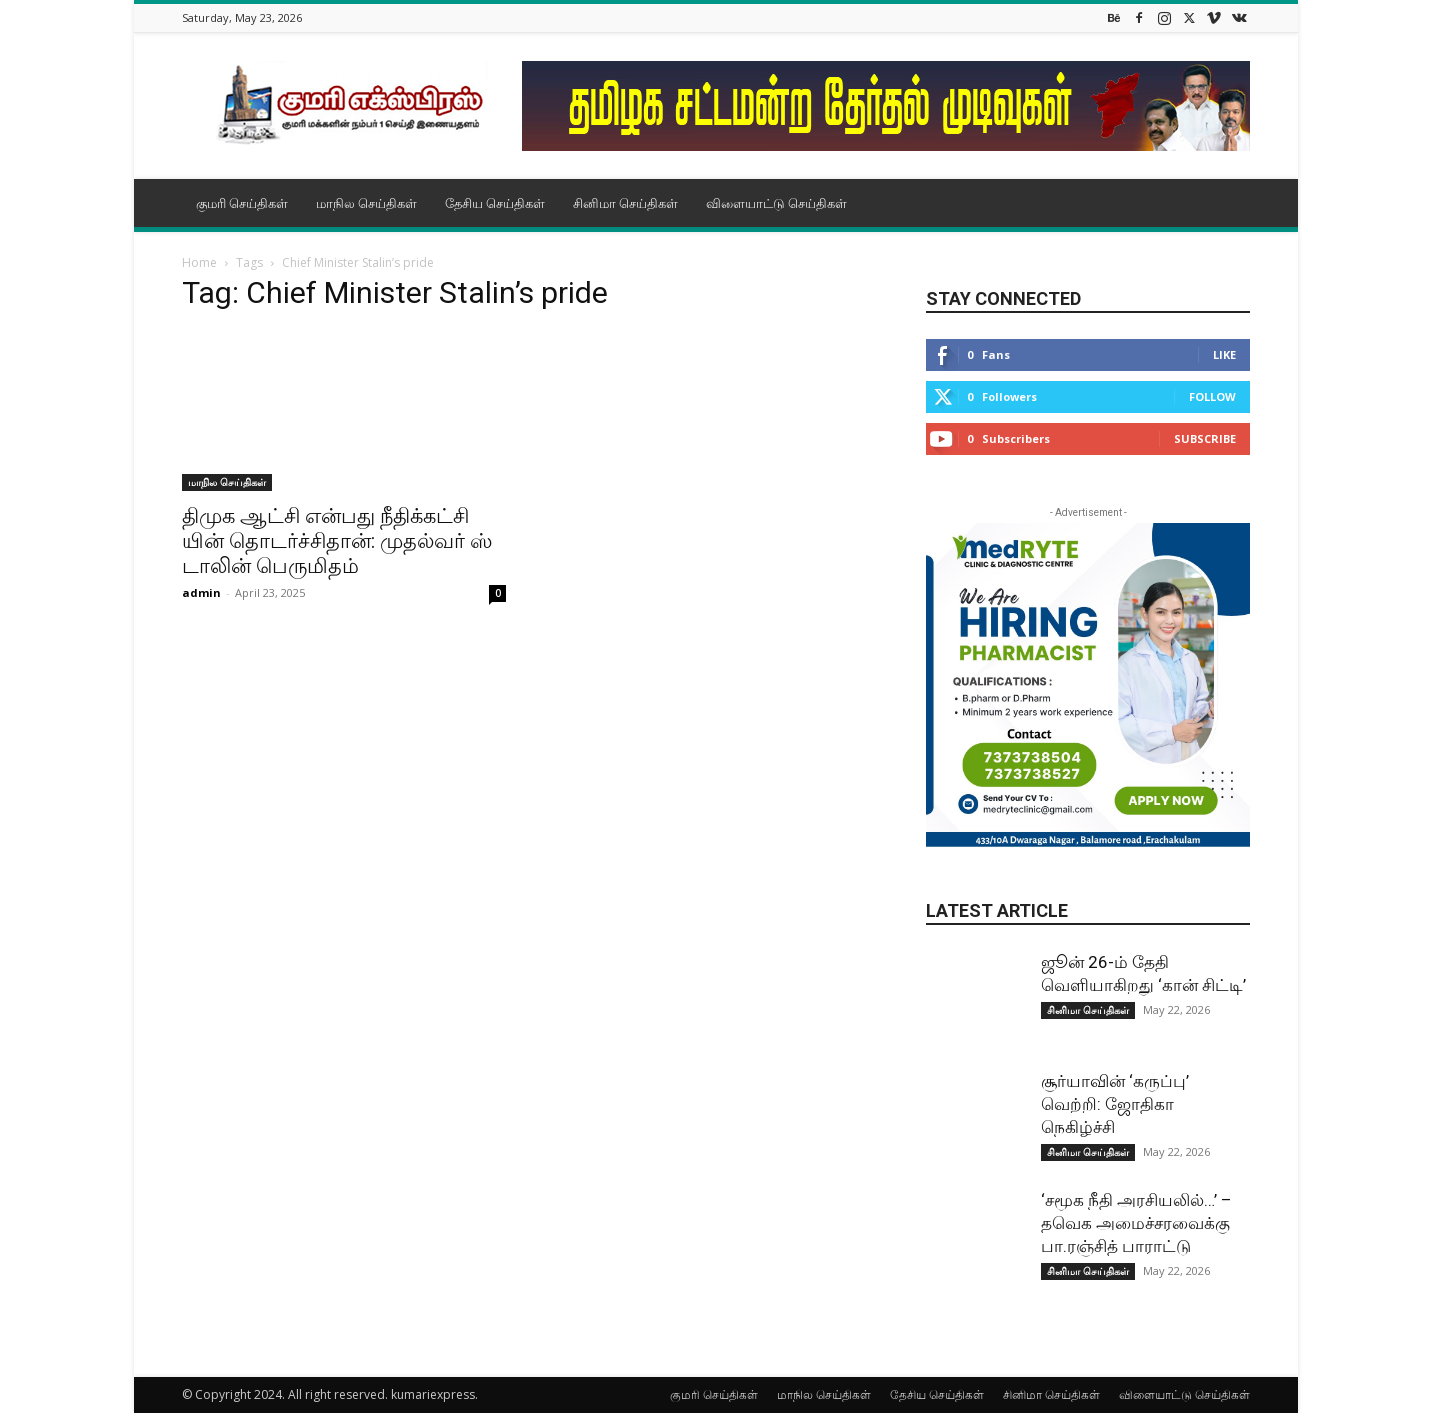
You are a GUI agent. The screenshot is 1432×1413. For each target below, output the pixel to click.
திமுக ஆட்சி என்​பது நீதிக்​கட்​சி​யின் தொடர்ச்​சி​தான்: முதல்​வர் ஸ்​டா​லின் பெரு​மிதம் (337, 541)
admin (201, 592)
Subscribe (1205, 438)
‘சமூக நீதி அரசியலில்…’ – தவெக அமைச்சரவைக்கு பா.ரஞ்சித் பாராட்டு (1136, 1223)
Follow (1212, 396)
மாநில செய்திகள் (366, 203)
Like (1224, 354)
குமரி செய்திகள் (242, 203)
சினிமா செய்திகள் (625, 203)
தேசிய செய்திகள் (495, 203)
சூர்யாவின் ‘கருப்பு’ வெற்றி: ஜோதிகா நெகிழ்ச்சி (1115, 1104)
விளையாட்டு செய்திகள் (776, 203)
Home (199, 262)
